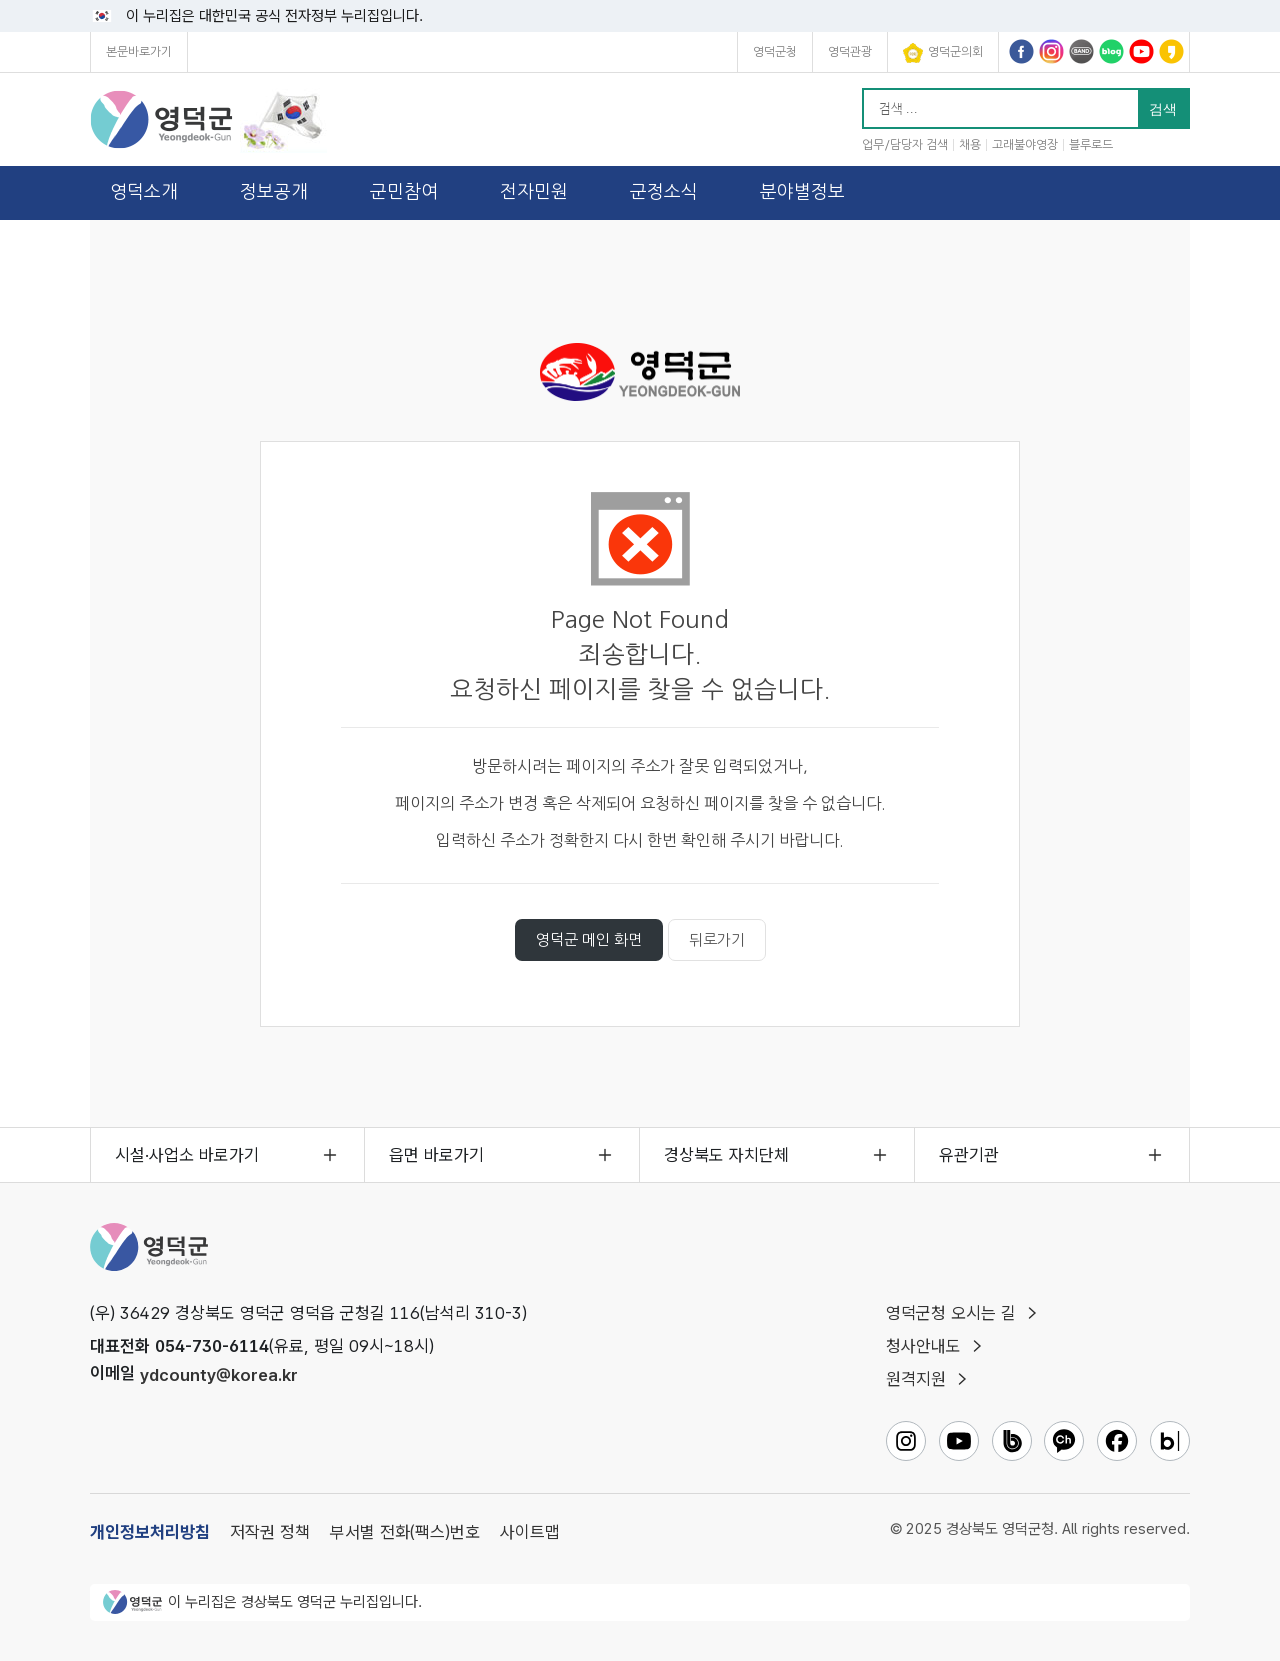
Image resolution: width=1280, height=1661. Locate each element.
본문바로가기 (139, 52)
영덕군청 (775, 52)
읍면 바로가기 (436, 1155)
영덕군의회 (943, 53)
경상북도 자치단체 (726, 1155)
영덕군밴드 (1081, 51)
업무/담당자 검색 (905, 145)
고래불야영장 (1025, 145)
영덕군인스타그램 (1051, 51)
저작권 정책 (270, 1532)
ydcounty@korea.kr (219, 1374)
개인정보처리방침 (150, 1532)
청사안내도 (923, 1346)
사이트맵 (530, 1532)
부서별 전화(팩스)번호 (405, 1532)
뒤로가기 (717, 939)
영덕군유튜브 (1141, 51)
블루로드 (1091, 145)
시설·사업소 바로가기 (187, 1155)
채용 (970, 145)
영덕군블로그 (1111, 51)
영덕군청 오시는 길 (951, 1313)
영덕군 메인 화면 (589, 939)
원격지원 (916, 1379)
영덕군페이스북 (1021, 51)
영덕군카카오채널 (1171, 51)
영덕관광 (850, 52)
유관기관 (969, 1155)
